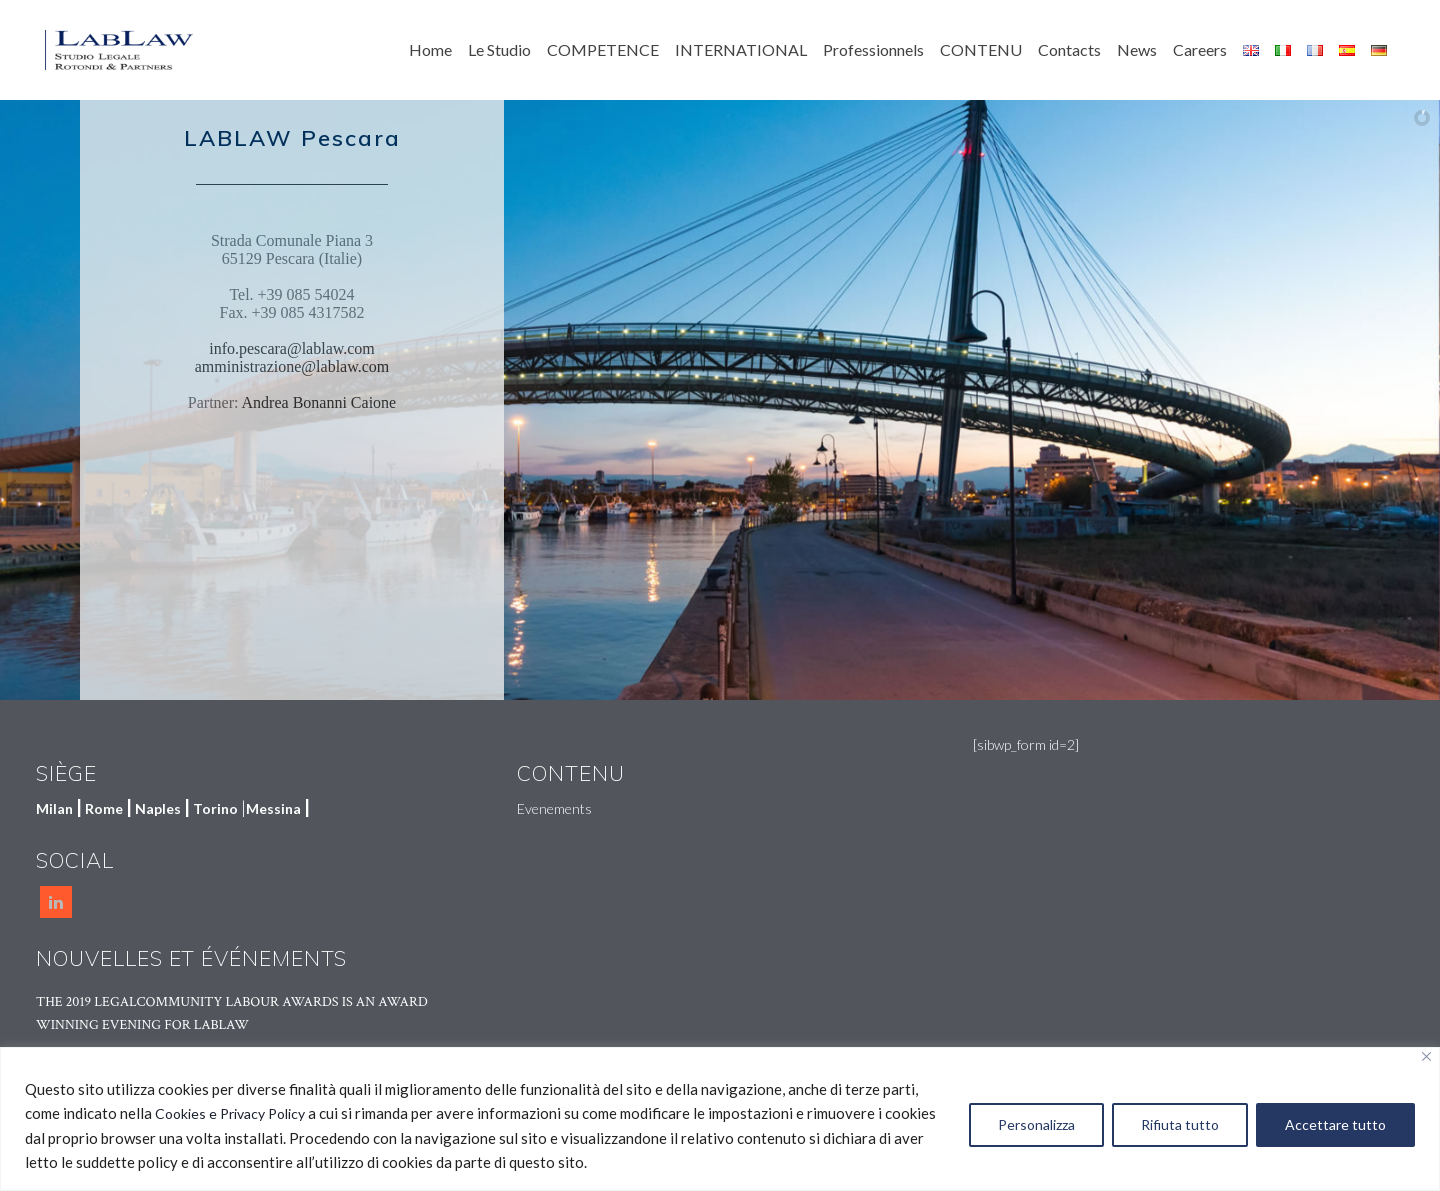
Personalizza (1036, 1124)
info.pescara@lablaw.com (292, 348)
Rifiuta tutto (1180, 1124)
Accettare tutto (1335, 1124)
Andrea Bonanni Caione (319, 402)
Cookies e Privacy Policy (230, 1113)
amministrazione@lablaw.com (292, 366)
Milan (54, 808)
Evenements (554, 808)
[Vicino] (1426, 1056)
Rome (104, 808)
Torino (215, 808)
